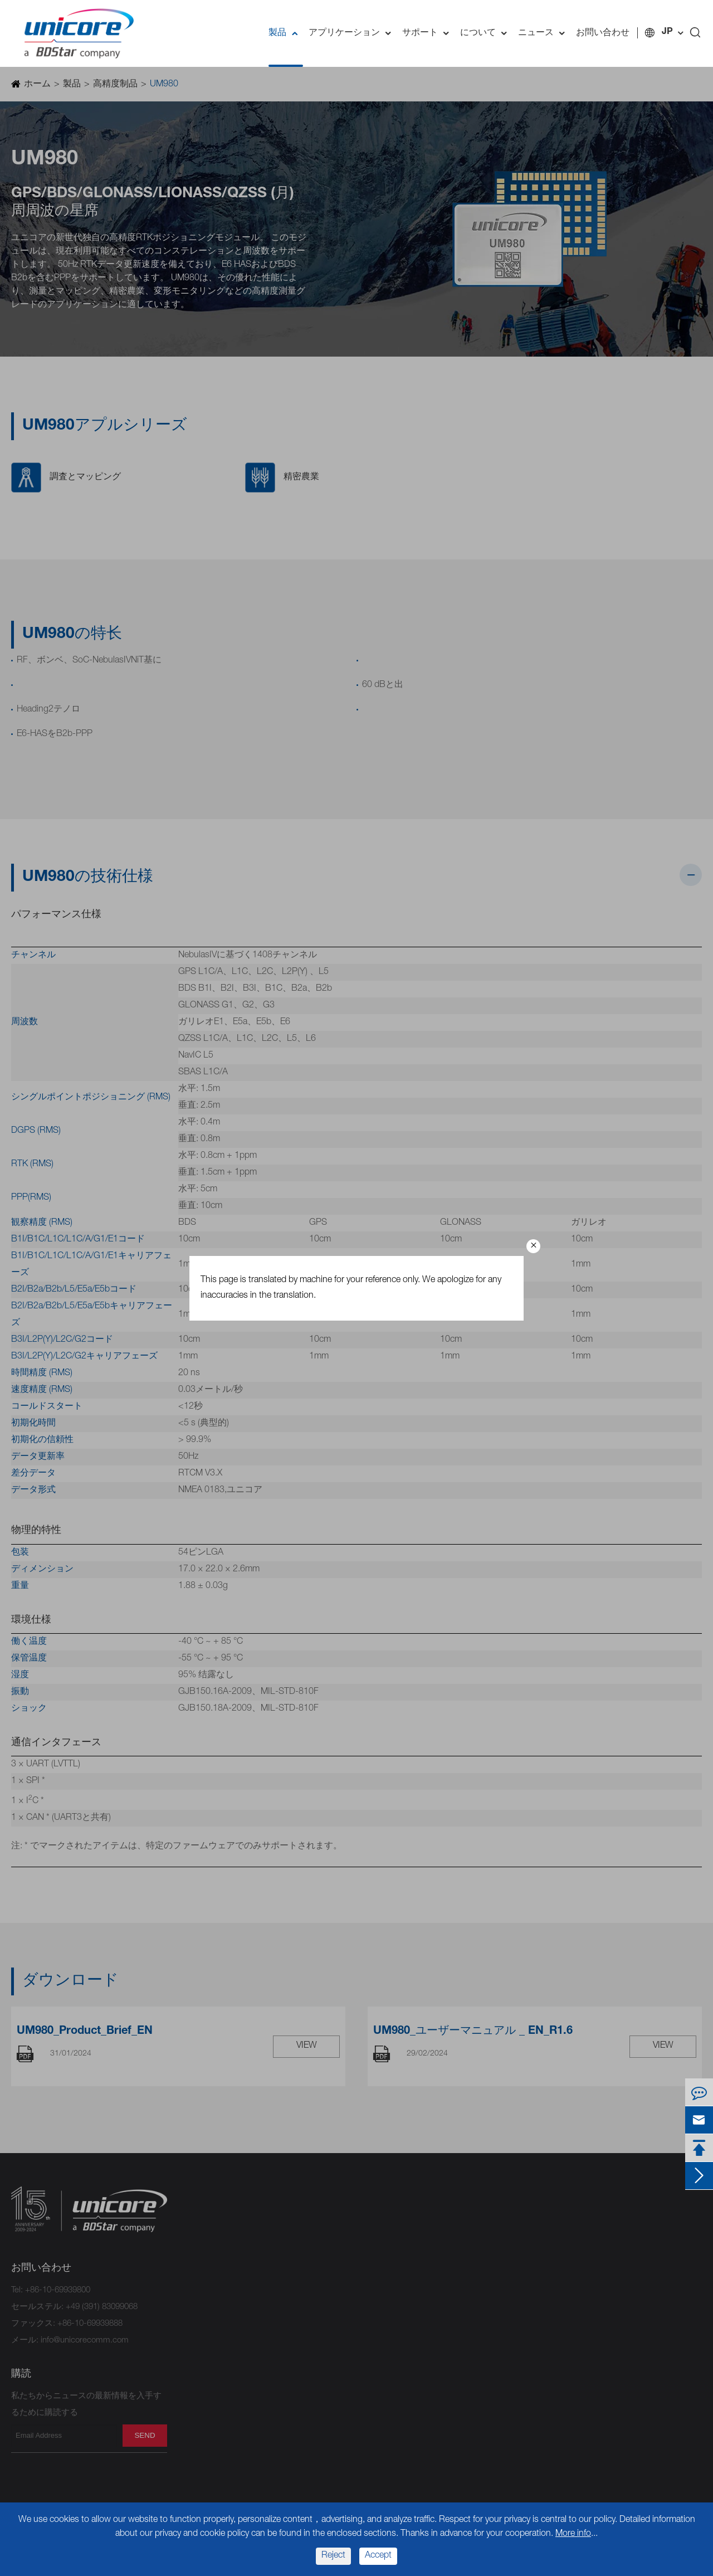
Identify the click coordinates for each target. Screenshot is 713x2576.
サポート (428, 33)
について (486, 33)
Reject (333, 2555)
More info (573, 2534)
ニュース (544, 33)
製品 (285, 33)
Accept (378, 2555)
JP (667, 32)
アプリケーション (353, 33)
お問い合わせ (602, 33)
